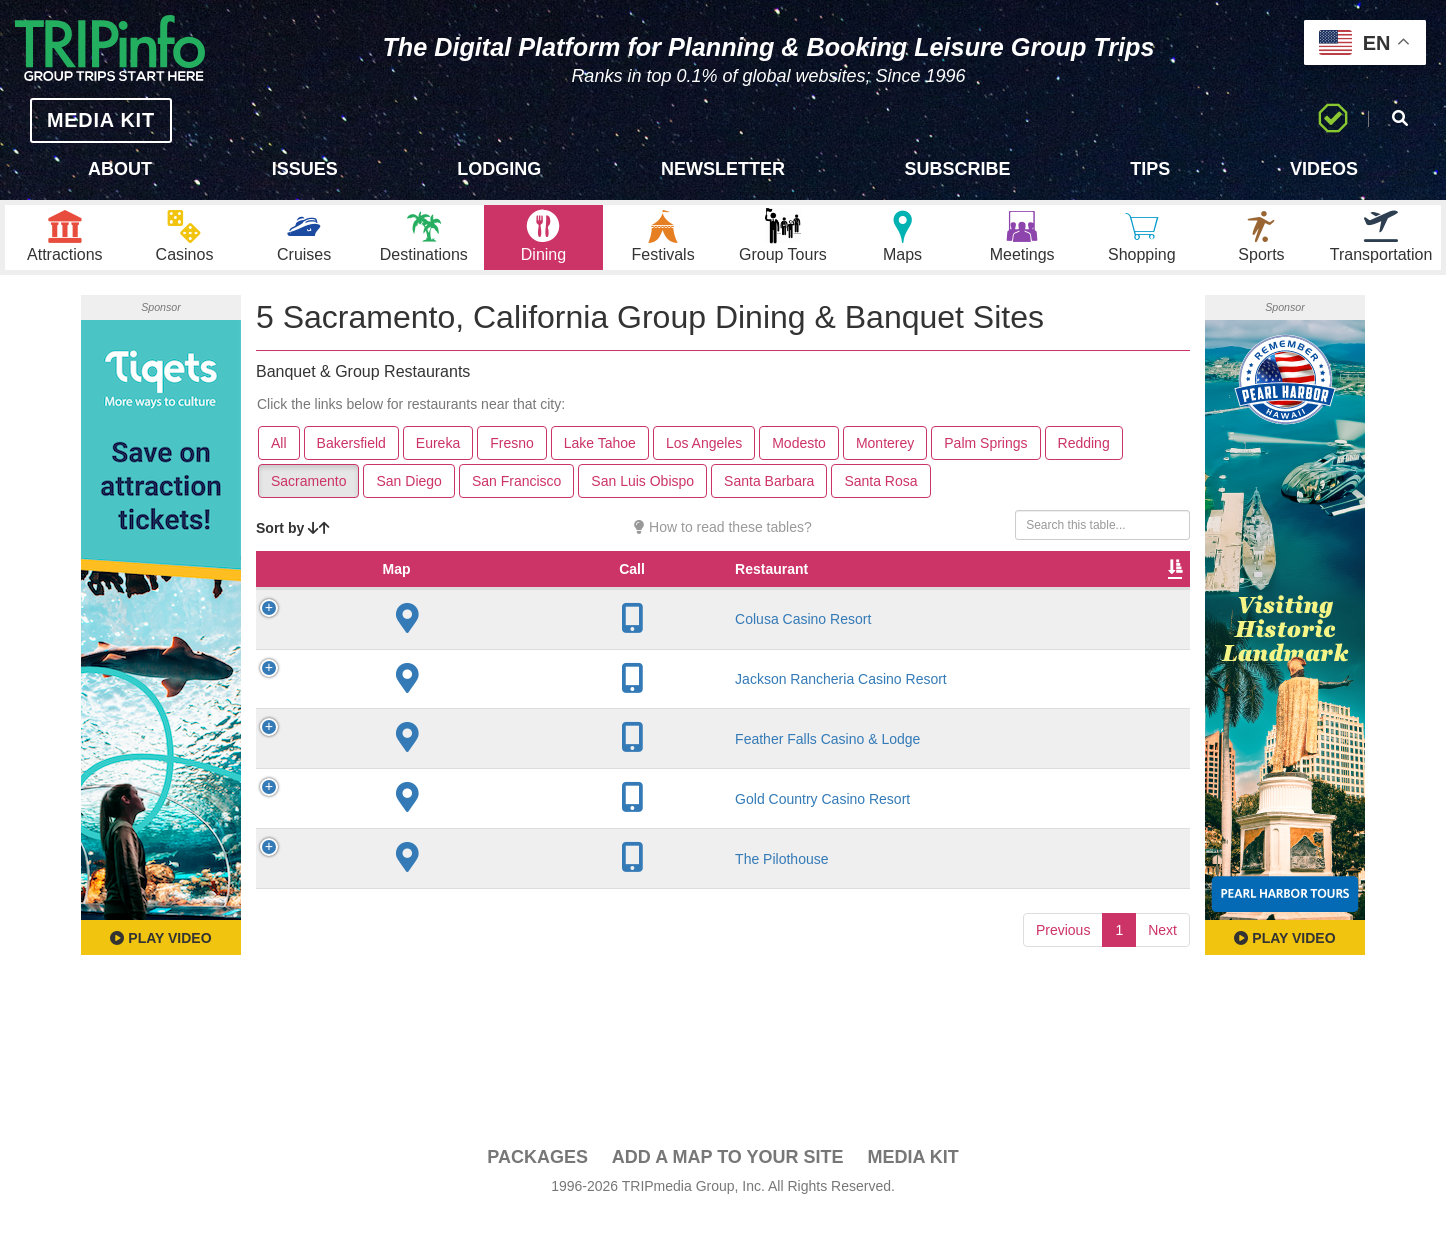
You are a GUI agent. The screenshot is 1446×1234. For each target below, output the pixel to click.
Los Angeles (704, 461)
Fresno (512, 461)
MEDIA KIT (81, 119)
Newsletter (723, 169)
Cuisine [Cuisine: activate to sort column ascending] (801, 607)
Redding (1084, 461)
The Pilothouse (420, 914)
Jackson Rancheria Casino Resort (418, 725)
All (279, 461)
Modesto (799, 461)
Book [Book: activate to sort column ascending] (1061, 607)
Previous (1063, 985)
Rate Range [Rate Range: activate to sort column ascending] (711, 597)
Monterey (885, 461)
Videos (1324, 169)
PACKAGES (537, 1175)
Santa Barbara (769, 499)
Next (1162, 985)
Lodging (499, 169)
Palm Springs (985, 461)
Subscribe (958, 169)
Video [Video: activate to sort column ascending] (987, 607)
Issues (305, 169)
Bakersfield (351, 461)
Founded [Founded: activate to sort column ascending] (621, 607)
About (120, 169)
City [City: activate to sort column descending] (513, 607)
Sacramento (308, 499)
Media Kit (912, 1175)
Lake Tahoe (600, 461)
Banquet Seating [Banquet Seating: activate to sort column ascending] (893, 597)
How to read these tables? (723, 545)
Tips (1150, 169)
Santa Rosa (880, 499)
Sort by (293, 546)
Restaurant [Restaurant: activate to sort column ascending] (410, 607)
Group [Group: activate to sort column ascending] (1138, 607)
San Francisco (516, 499)
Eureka (438, 461)
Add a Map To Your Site (728, 1175)
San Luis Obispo (642, 499)
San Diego (408, 499)
